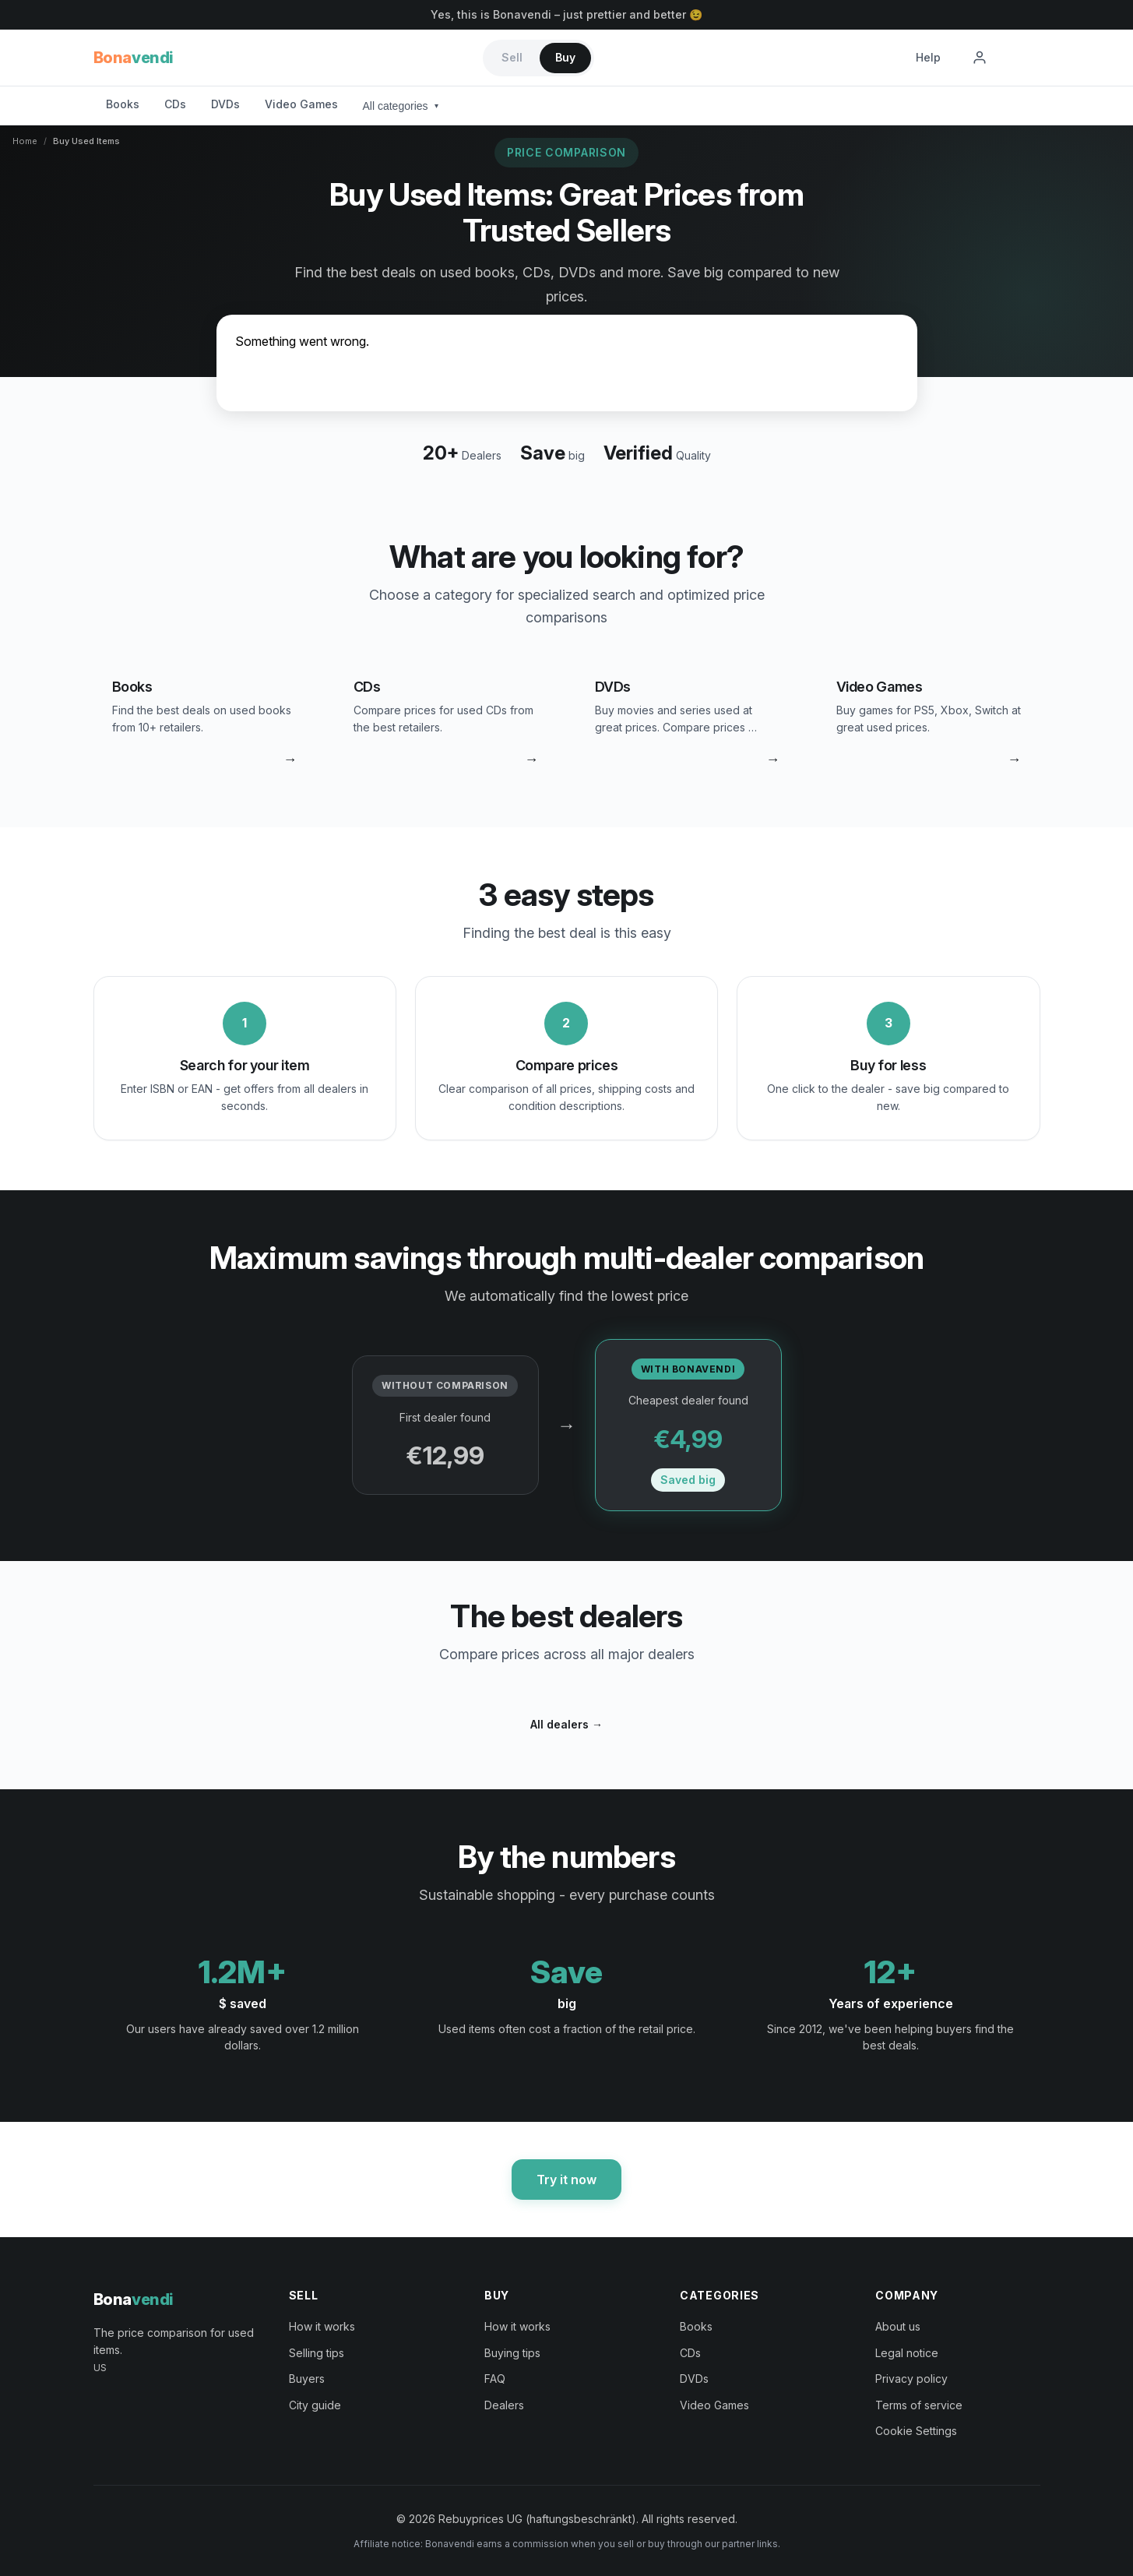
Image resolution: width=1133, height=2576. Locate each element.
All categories (400, 106)
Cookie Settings (916, 2430)
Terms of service (918, 2405)
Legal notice (906, 2352)
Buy (565, 57)
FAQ (494, 2378)
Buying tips (512, 2352)
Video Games (301, 104)
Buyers (307, 2378)
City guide (315, 2405)
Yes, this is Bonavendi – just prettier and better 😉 (566, 14)
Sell (512, 57)
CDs (175, 104)
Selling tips (316, 2352)
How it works (322, 2326)
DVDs (225, 104)
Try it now (566, 2179)
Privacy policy (911, 2378)
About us (897, 2326)
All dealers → (566, 1724)
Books (122, 104)
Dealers (504, 2405)
